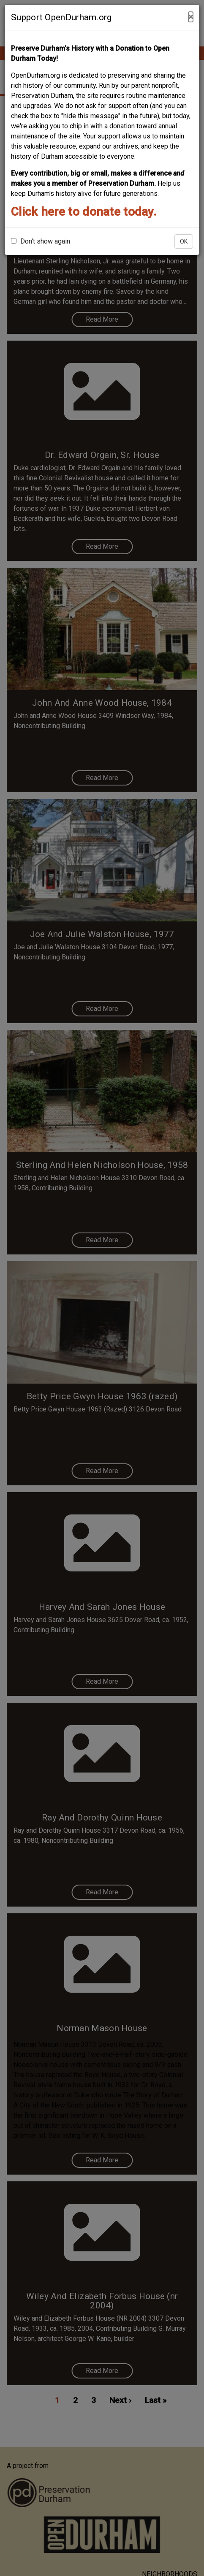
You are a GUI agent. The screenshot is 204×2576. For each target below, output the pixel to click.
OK (184, 241)
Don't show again (40, 241)
